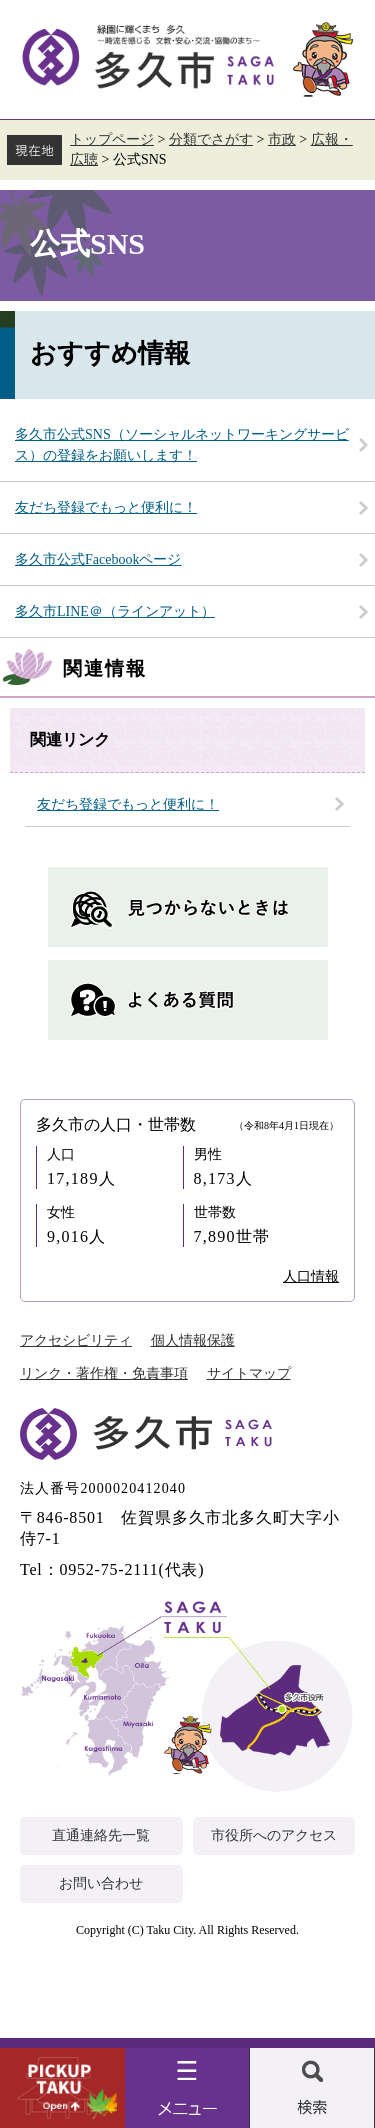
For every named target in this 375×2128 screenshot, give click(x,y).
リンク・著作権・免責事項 (104, 1373)
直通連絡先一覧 (101, 1835)
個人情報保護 (193, 1340)
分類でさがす (211, 139)
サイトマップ (249, 1373)
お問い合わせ (101, 1883)
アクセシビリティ (76, 1340)
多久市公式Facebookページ (98, 559)
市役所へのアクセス (274, 1835)
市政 (282, 139)
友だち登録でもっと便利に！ (106, 507)
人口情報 (311, 1276)
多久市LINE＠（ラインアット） (115, 611)
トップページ (112, 139)
